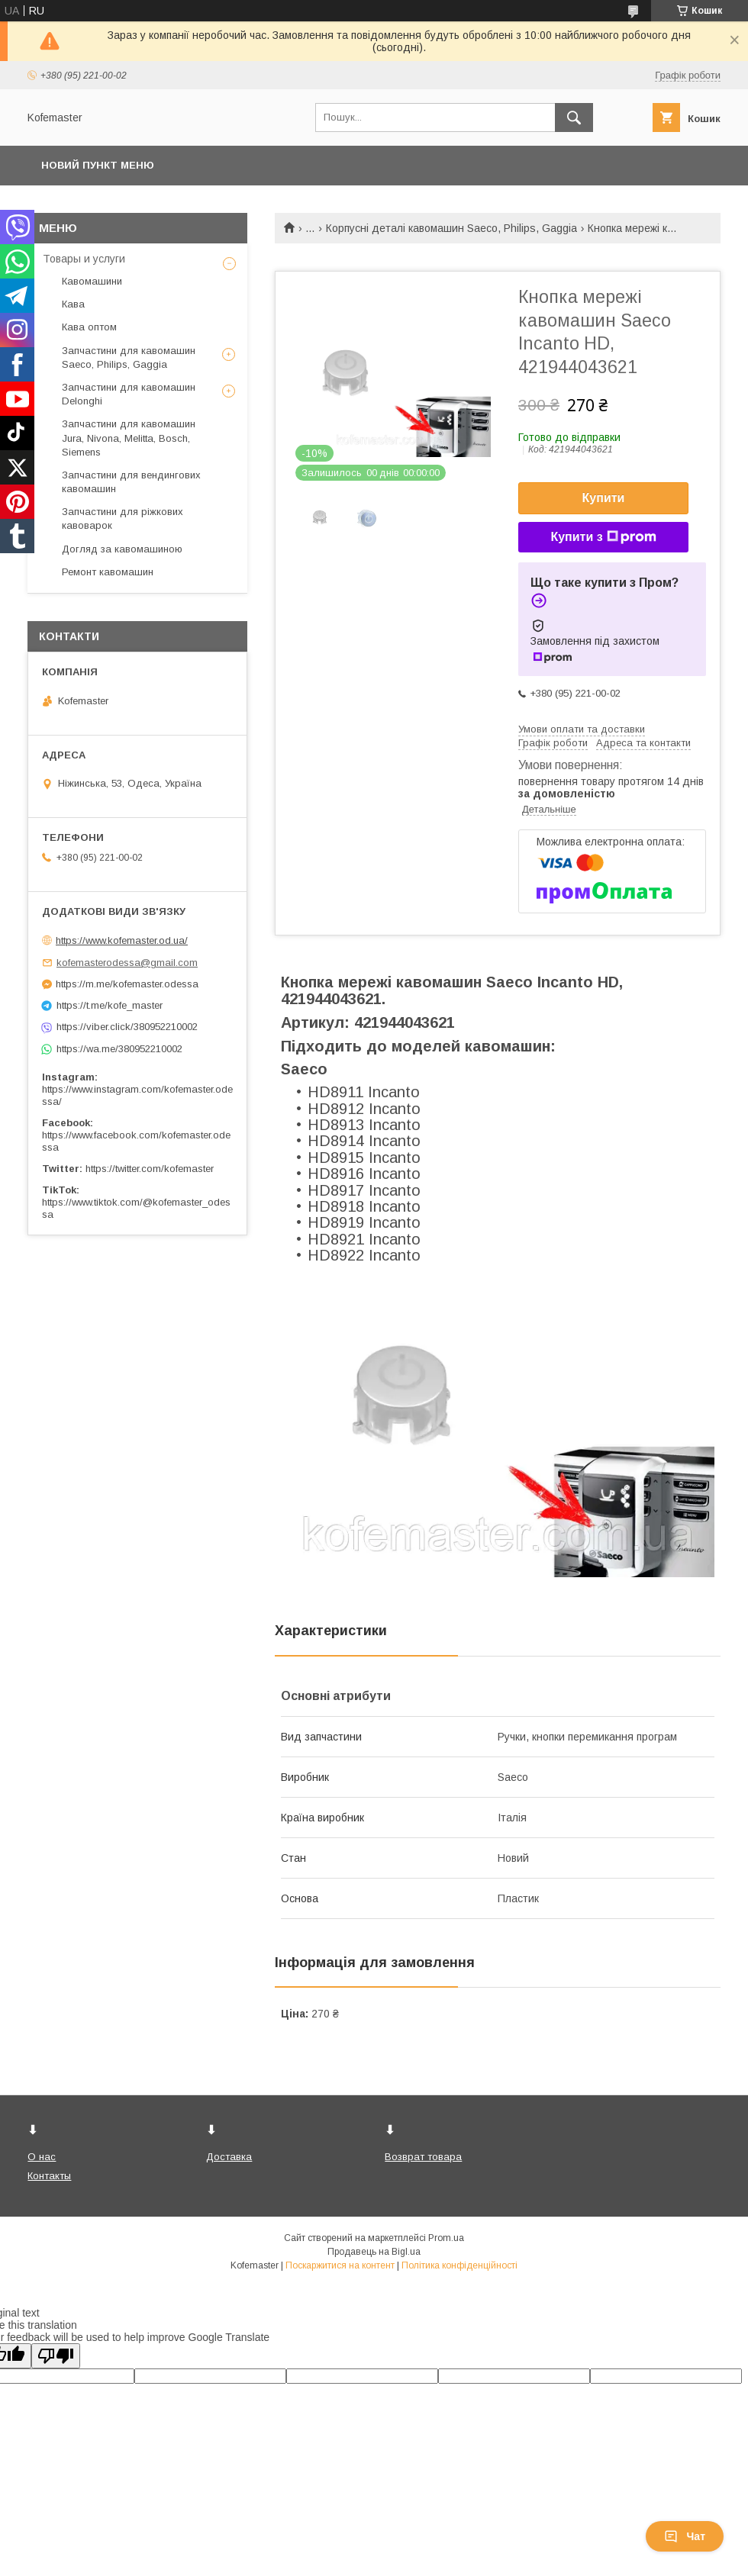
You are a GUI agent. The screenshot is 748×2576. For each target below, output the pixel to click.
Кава (73, 304)
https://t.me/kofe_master (109, 1005)
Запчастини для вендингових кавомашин (131, 481)
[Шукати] (574, 117)
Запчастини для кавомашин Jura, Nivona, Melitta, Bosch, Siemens (128, 437)
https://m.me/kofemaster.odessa (127, 984)
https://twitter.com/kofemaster (149, 1168)
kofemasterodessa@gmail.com (127, 962)
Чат (684, 2536)
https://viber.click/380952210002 (127, 1026)
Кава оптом (89, 327)
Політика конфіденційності (459, 2265)
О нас (41, 2156)
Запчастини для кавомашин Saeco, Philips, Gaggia (128, 357)
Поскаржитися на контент (340, 2265)
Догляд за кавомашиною (122, 549)
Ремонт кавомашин (107, 572)
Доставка (229, 2156)
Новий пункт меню (97, 165)
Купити (603, 497)
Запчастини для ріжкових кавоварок (122, 518)
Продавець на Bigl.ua (374, 2251)
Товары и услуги (84, 259)
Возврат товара (423, 2156)
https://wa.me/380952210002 (119, 1049)
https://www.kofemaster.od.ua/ (122, 940)
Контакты (49, 2176)
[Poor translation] (55, 2355)
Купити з (603, 537)
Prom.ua (446, 2238)
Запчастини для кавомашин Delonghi (128, 394)
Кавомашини (92, 281)
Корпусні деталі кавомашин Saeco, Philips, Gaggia (451, 228)
